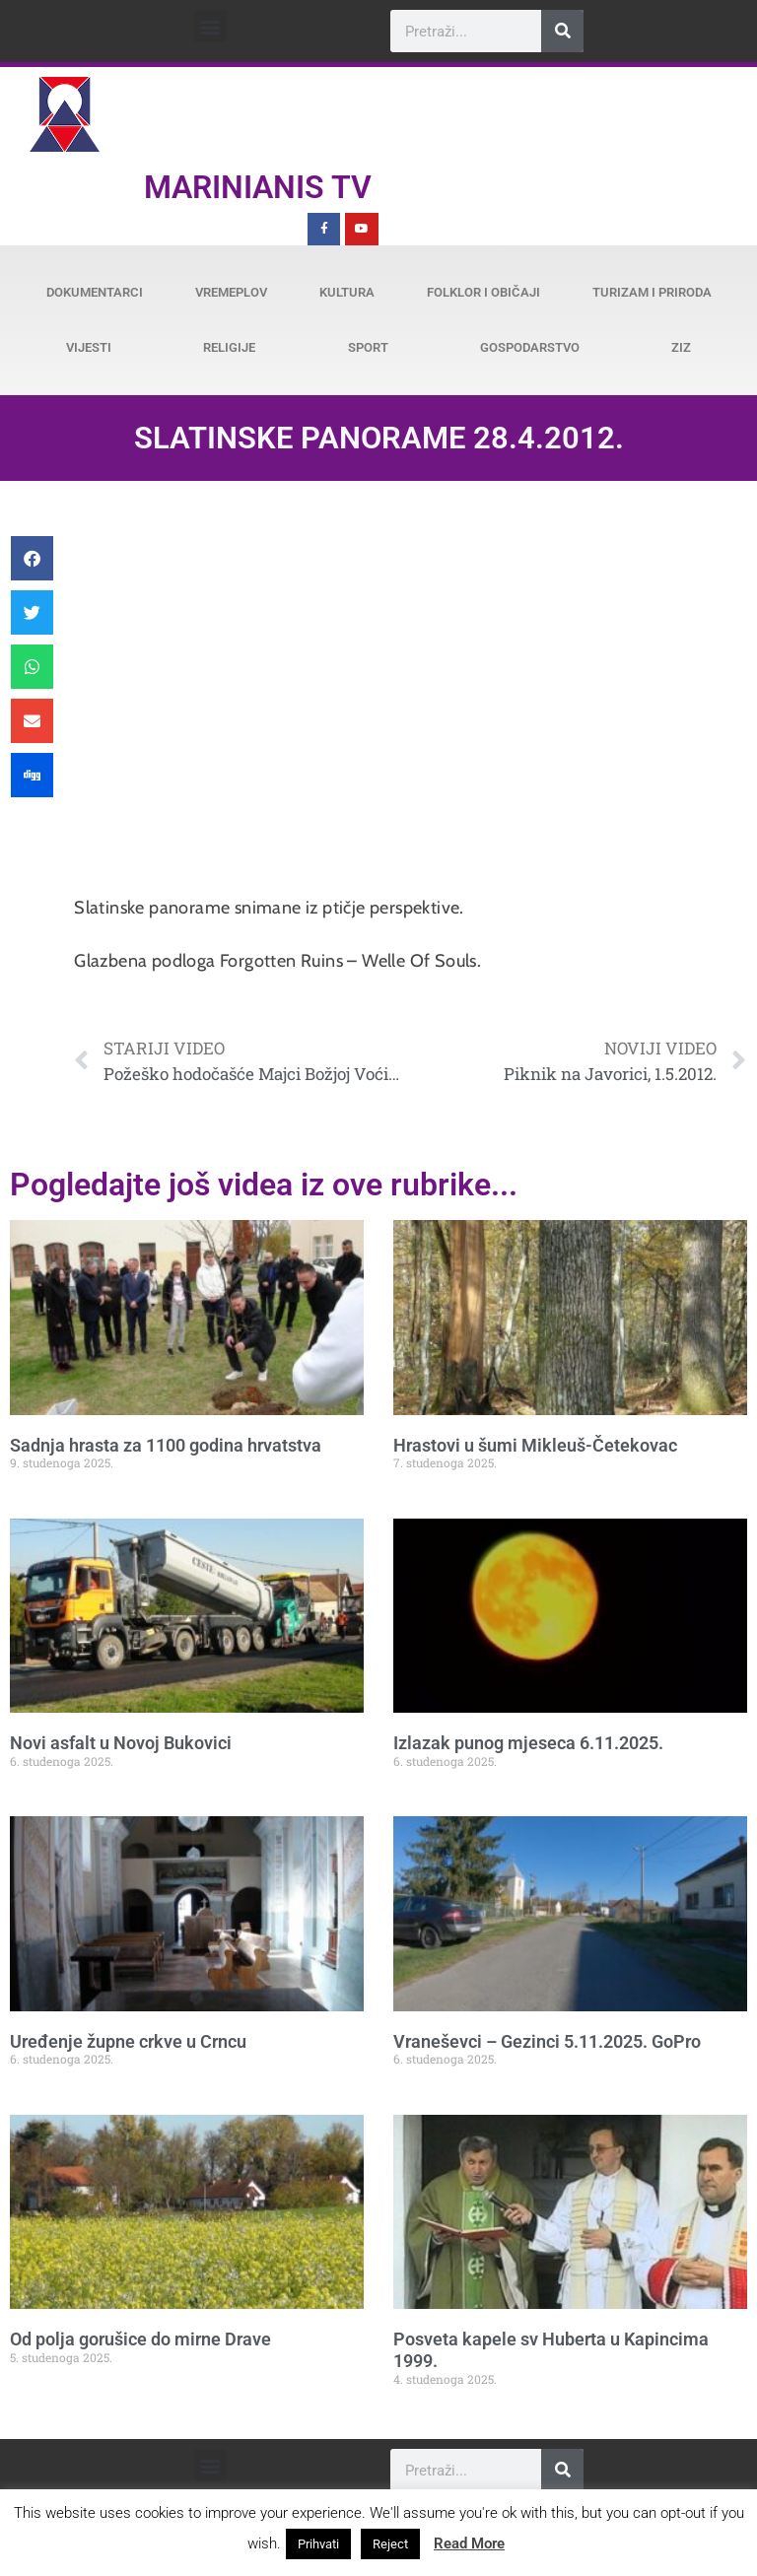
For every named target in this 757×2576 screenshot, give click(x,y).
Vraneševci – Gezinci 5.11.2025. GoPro (547, 2041)
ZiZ (681, 347)
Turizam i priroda (652, 292)
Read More (469, 2543)
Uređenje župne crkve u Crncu (128, 2041)
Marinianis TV (258, 187)
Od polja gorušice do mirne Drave (140, 2339)
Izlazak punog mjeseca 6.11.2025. (528, 1742)
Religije (229, 347)
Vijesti (88, 347)
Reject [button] (390, 2544)
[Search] (562, 31)
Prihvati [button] (318, 2544)
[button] (210, 26)
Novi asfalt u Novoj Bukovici (121, 1742)
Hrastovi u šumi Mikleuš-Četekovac (535, 1445)
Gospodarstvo (530, 347)
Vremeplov (231, 292)
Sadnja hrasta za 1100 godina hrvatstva (165, 1445)
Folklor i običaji (483, 292)
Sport (368, 347)
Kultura (347, 292)
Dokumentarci (94, 292)
